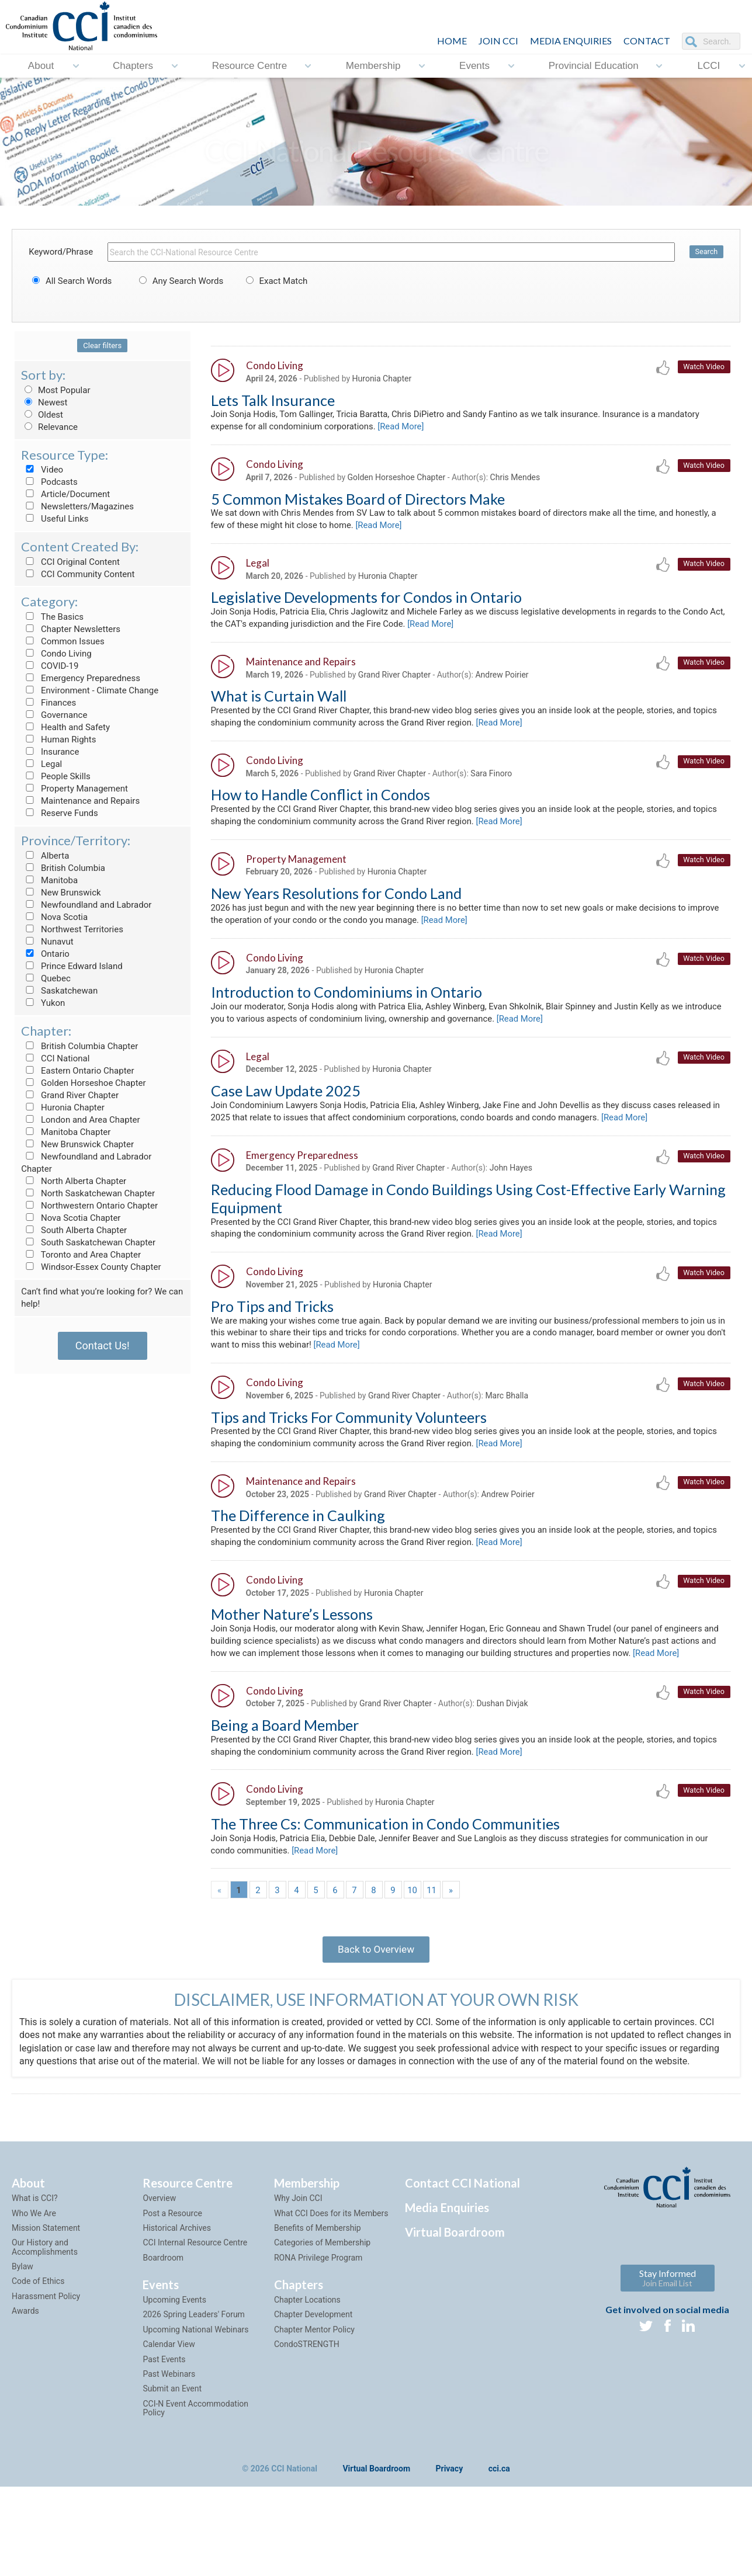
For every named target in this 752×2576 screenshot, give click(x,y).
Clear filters (102, 345)
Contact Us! (102, 1345)
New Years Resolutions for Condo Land (336, 908)
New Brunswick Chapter (77, 1144)
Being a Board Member (285, 1777)
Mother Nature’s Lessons (292, 1650)
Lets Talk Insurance (273, 400)
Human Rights (58, 739)
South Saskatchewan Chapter (88, 1242)
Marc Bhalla (507, 1425)
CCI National (55, 1058)
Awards (25, 2373)
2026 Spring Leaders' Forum (193, 2376)
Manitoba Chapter (65, 1132)
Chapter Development (313, 2376)
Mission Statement (46, 2290)
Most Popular (55, 390)
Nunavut (47, 941)
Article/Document (65, 494)
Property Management (74, 788)
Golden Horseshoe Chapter (83, 1083)
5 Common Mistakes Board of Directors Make (358, 502)
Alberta (45, 855)
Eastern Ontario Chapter (77, 1070)
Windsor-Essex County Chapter (91, 1267)
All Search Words (70, 281)
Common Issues (62, 641)
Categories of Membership (322, 2305)
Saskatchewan (59, 990)
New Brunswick (61, 892)
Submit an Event (172, 2451)
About (41, 65)
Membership (373, 65)
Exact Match (275, 281)
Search (706, 252)
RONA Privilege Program (318, 2320)
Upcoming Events (174, 2362)
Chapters (133, 65)
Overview (159, 2260)
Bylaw (22, 2329)
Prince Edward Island (72, 966)
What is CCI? (35, 2260)
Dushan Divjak (502, 1756)
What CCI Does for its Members (331, 2275)
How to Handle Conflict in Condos (320, 806)
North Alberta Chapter (73, 1181)
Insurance (50, 752)
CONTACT (646, 40)
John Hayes (511, 1191)
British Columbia (63, 868)
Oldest (42, 414)
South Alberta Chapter (74, 1230)
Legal (41, 764)
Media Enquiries (571, 40)
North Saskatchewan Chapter (88, 1193)
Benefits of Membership (317, 2290)
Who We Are (34, 2275)
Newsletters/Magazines (77, 506)
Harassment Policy (46, 2358)
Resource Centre (249, 65)
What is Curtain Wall (278, 705)
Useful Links (54, 518)
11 (432, 1947)
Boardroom (163, 2320)
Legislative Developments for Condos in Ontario (366, 604)
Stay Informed (667, 2340)
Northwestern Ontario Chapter (89, 1205)
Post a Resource (172, 2275)
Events (474, 65)
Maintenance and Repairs (80, 801)
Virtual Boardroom (455, 2294)
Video (42, 469)
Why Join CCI (298, 2260)
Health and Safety (65, 727)
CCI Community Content (77, 574)
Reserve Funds (59, 813)
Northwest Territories (72, 929)
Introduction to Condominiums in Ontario (346, 1010)
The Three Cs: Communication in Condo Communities (385, 1879)
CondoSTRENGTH (306, 2406)
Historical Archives (177, 2290)
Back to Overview (376, 2008)
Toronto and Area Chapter (81, 1254)
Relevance (49, 427)
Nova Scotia (54, 917)
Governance (54, 715)
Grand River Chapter (70, 1095)
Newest (44, 402)
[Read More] (462, 428)
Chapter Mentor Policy (314, 2392)
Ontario (45, 954)
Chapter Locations (307, 2362)
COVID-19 (49, 666)
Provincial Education (594, 65)
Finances (48, 702)
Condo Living (56, 653)
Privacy (449, 2531)
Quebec (46, 978)
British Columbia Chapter (79, 1046)
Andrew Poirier (502, 683)
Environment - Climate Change (89, 690)
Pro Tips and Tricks (272, 1332)
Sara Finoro (491, 785)
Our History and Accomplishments (45, 2309)
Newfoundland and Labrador (86, 905)
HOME (452, 40)
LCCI (708, 65)
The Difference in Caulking (298, 1548)
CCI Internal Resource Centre (195, 2305)
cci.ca (499, 2531)
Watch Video (703, 367)
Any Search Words (179, 281)
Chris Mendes (515, 480)
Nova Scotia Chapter (70, 1218)
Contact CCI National (462, 2245)
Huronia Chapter (63, 1107)
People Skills (56, 776)
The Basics (52, 617)
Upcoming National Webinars (195, 2392)
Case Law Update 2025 (286, 1111)
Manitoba (49, 880)
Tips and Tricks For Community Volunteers (349, 1447)
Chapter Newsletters (70, 629)
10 (412, 1947)
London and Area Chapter (80, 1120)
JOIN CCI (498, 40)
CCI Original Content (70, 562)
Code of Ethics (38, 2343)
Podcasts (49, 482)
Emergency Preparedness (80, 678)
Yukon (43, 1003)
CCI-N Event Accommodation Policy (195, 2471)
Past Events (164, 2421)
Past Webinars (169, 2436)
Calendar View (169, 2406)
